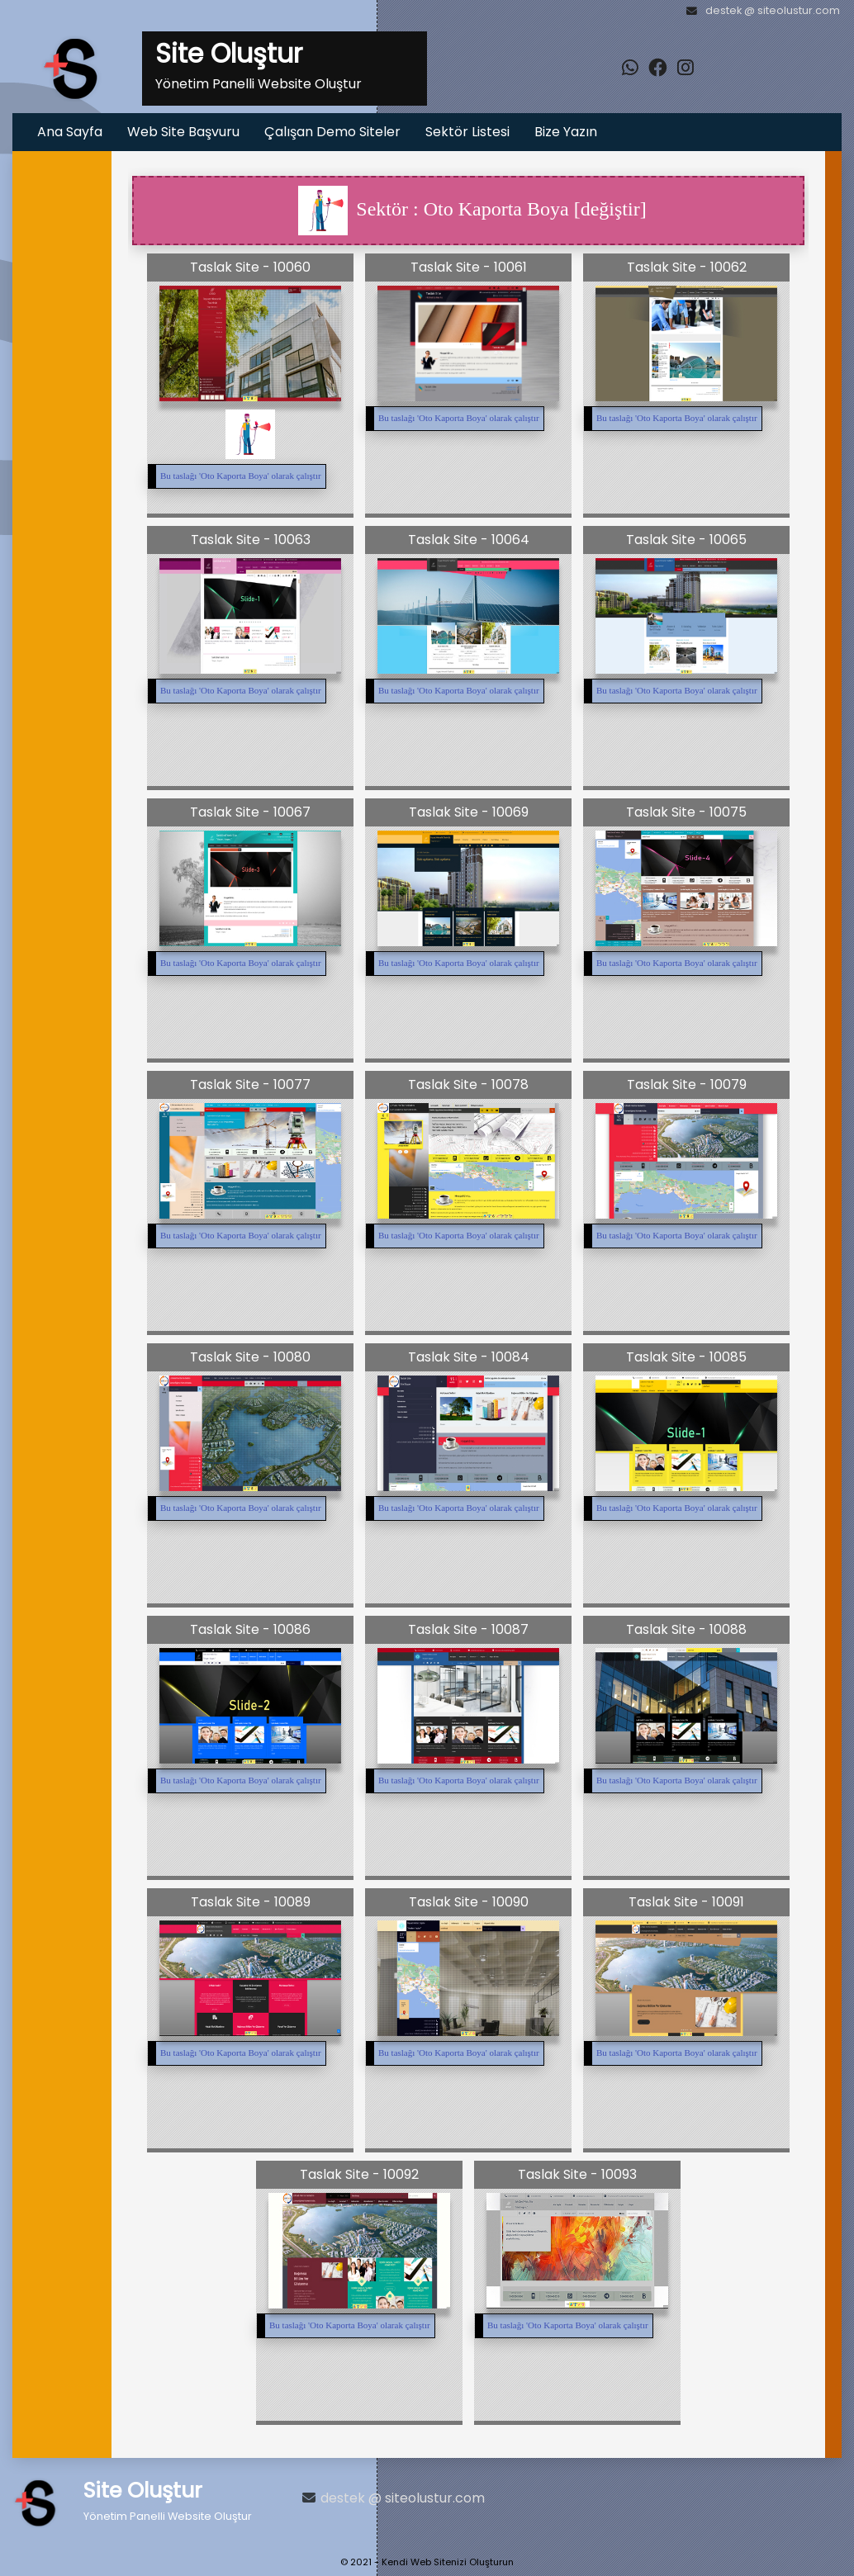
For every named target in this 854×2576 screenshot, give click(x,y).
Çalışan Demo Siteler (332, 131)
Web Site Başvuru (183, 131)
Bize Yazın (565, 131)
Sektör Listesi (467, 131)
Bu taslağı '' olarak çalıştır (240, 476)
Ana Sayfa (69, 131)
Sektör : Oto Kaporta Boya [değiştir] (472, 210)
